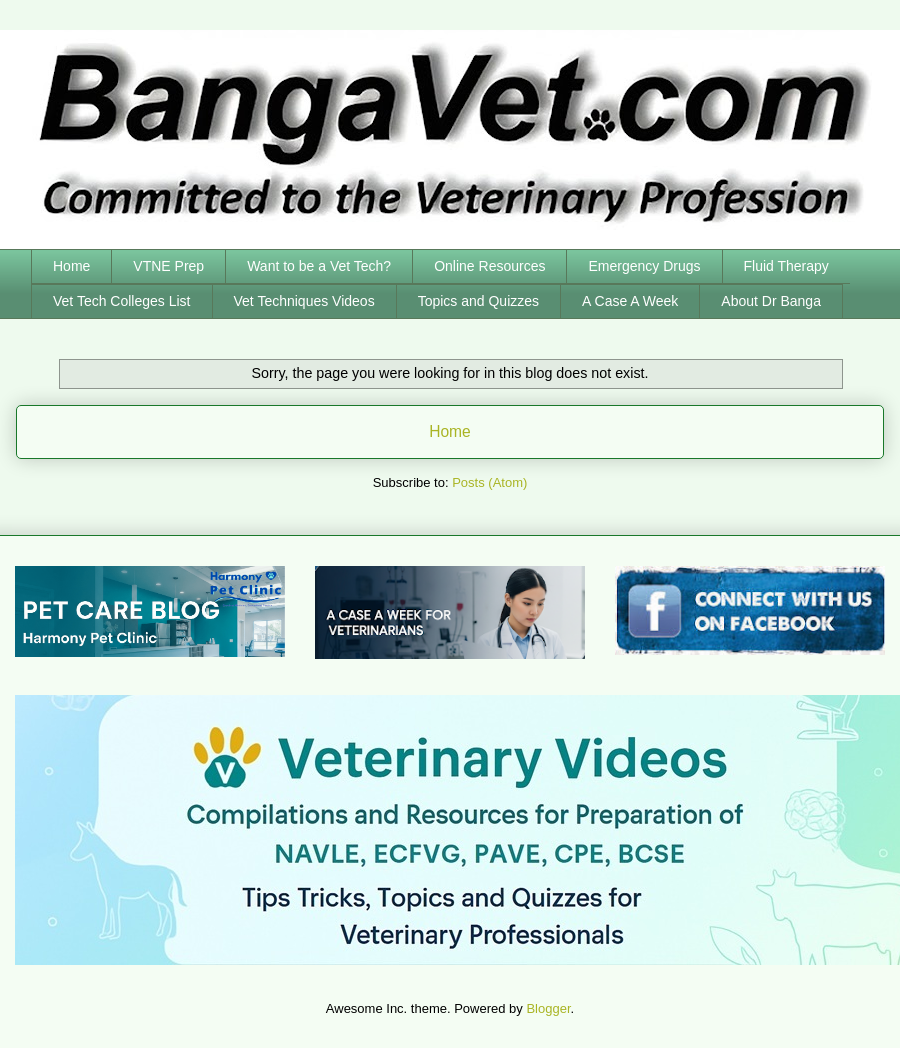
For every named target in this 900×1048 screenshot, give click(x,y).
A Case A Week (630, 301)
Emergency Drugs (644, 266)
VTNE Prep (168, 266)
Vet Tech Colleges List (122, 301)
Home (71, 266)
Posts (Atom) (489, 482)
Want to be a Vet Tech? (319, 266)
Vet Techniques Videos (304, 301)
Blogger (548, 1008)
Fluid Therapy (786, 266)
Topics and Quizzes (478, 301)
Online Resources (489, 266)
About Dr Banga (771, 301)
